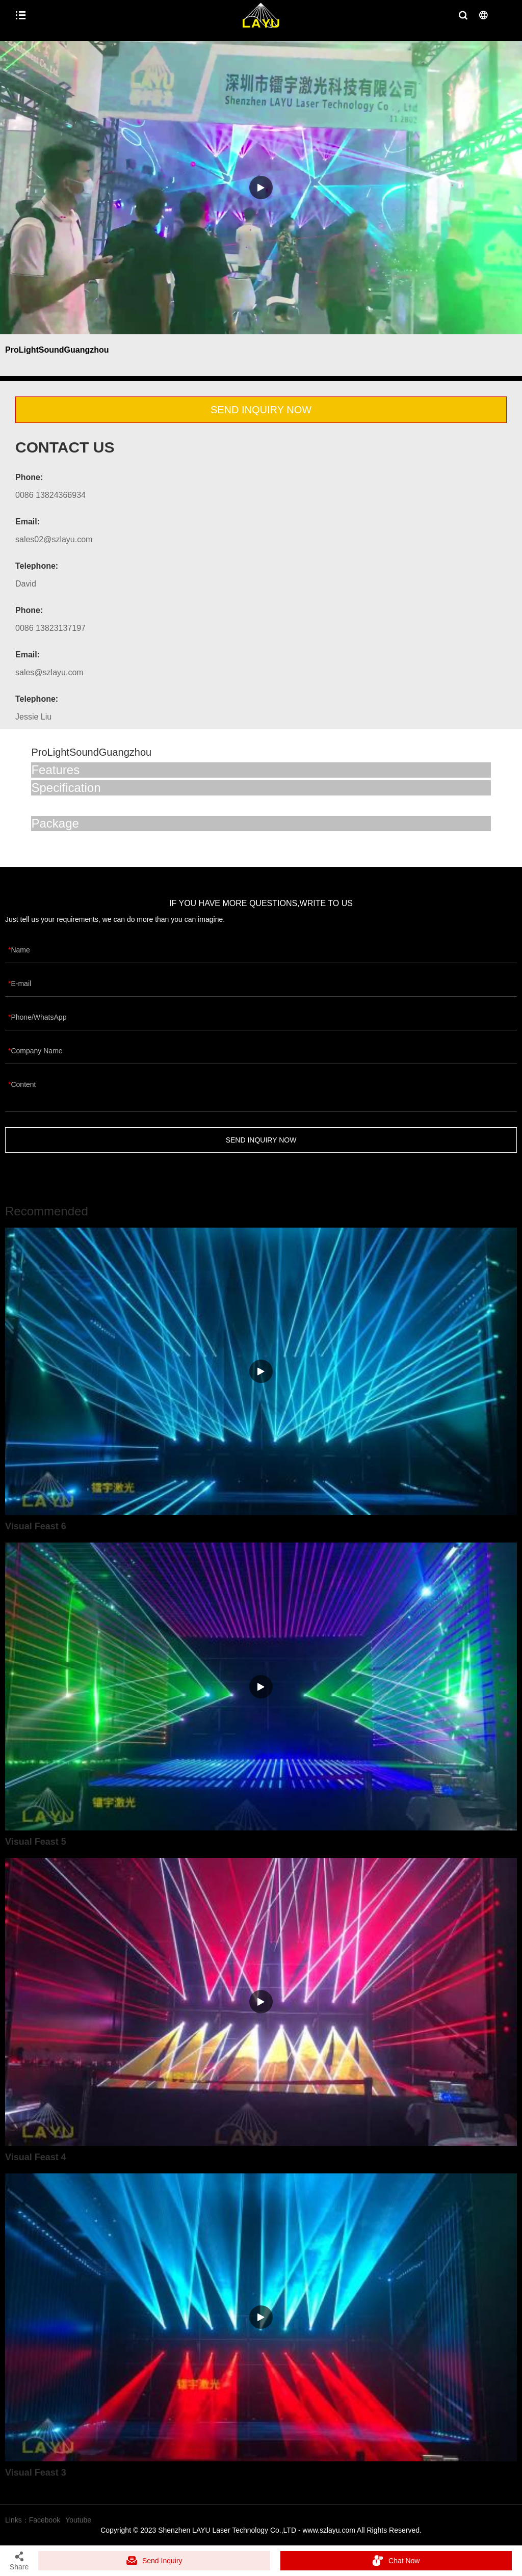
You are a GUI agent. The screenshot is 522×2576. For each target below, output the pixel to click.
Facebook (44, 2520)
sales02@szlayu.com (53, 539)
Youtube (78, 2520)
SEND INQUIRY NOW (261, 409)
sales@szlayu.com (49, 672)
